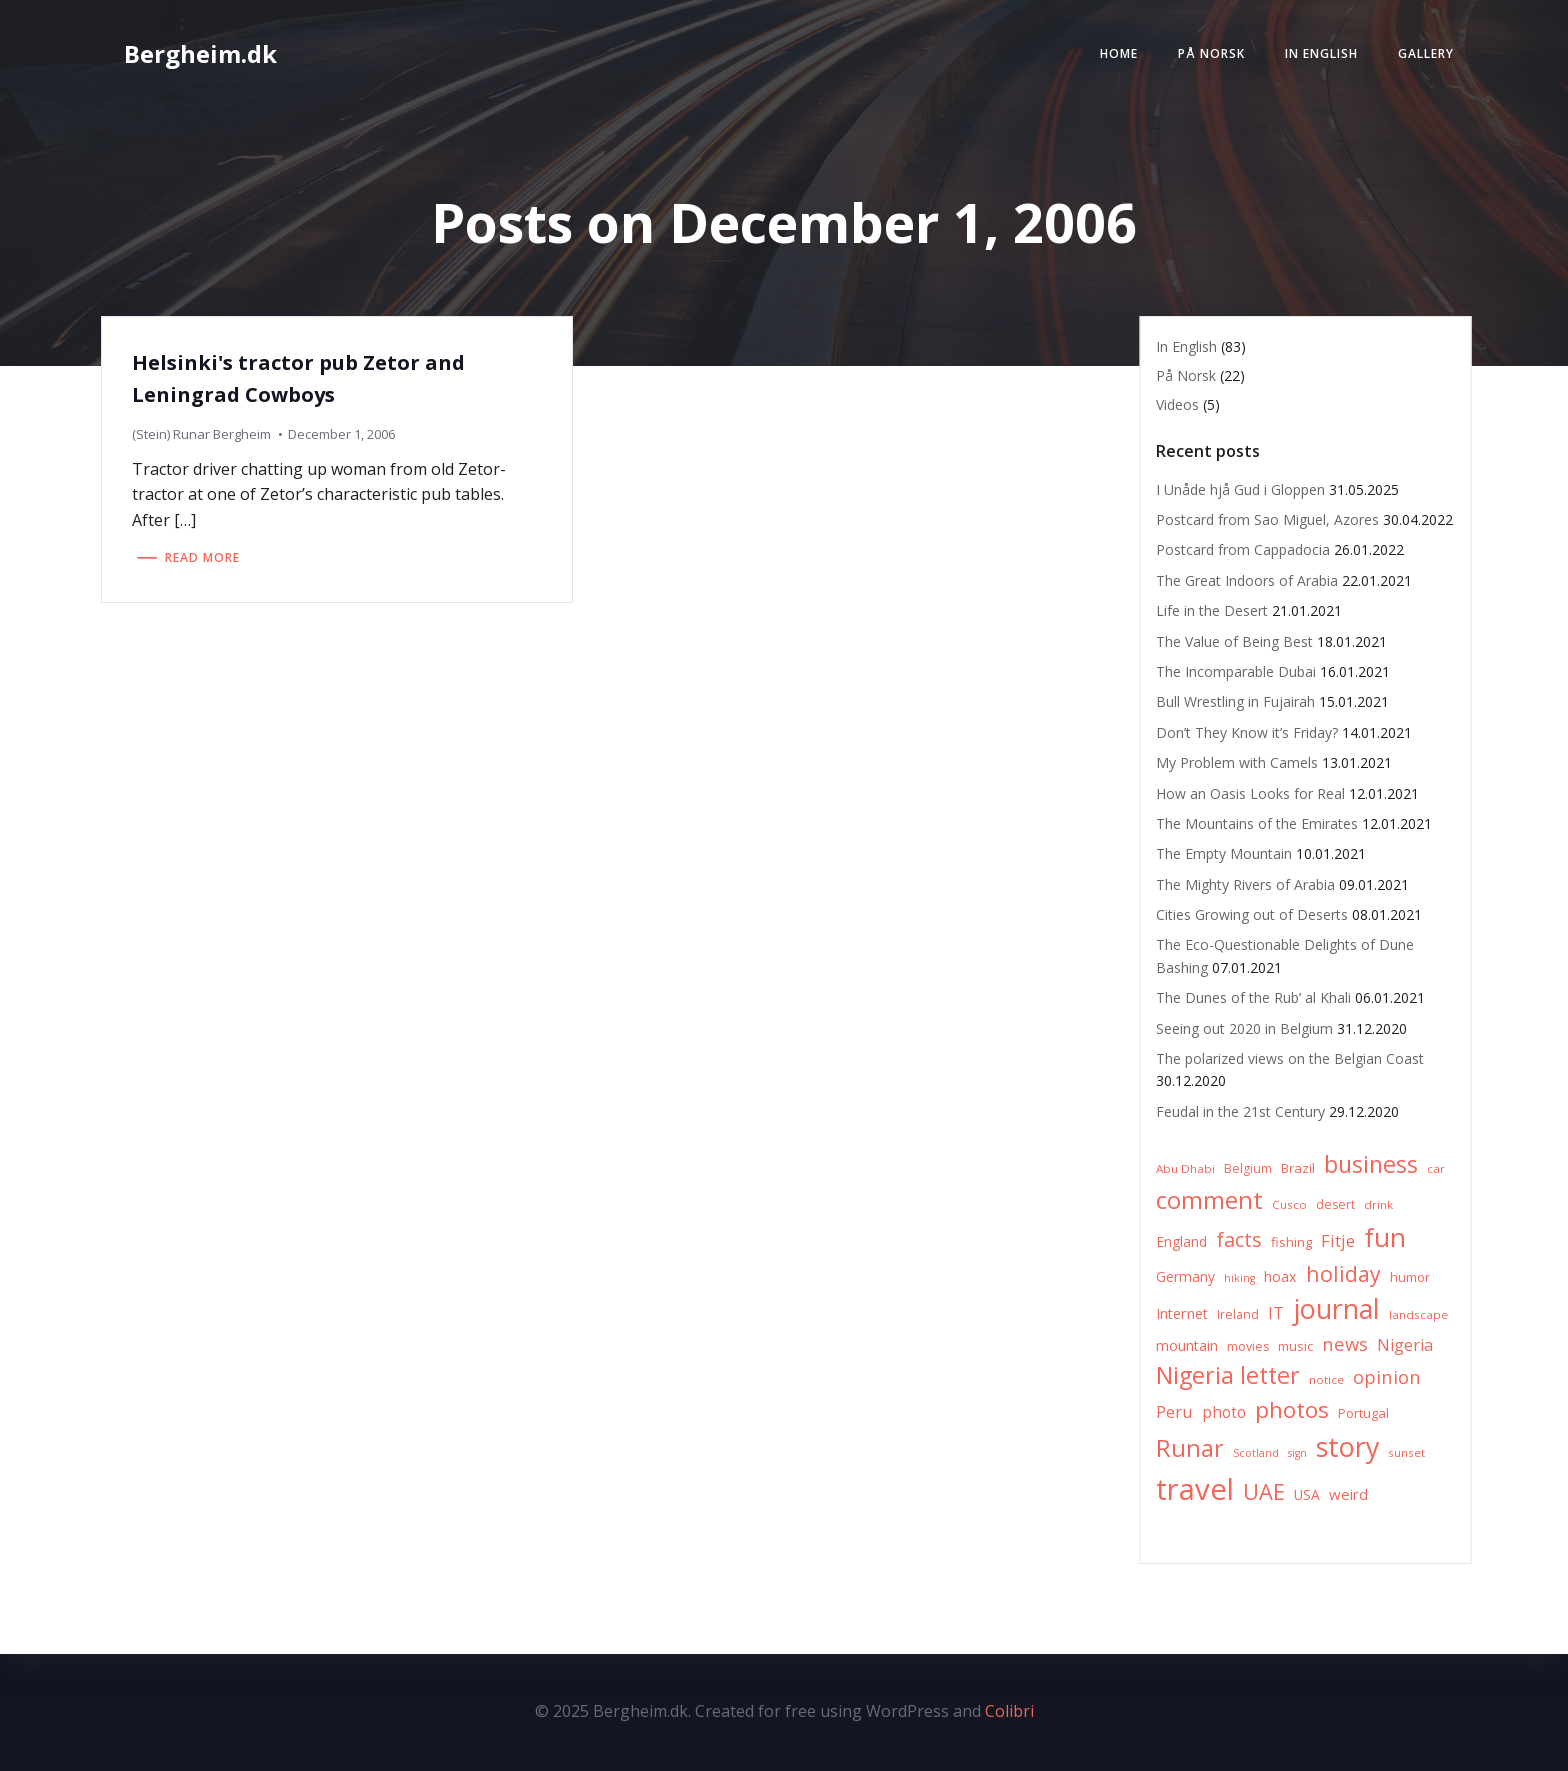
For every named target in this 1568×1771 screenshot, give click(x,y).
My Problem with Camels (1237, 762)
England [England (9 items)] (1181, 1241)
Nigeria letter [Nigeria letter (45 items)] (1228, 1375)
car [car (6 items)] (1436, 1168)
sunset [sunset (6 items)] (1406, 1452)
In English (1321, 53)
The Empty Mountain (1224, 853)
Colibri (1009, 1711)
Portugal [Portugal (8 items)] (1363, 1413)
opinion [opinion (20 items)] (1387, 1376)
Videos (1177, 404)
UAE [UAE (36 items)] (1264, 1491)
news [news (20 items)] (1345, 1343)
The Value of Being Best (1234, 641)
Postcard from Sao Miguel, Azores (1267, 519)
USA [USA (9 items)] (1307, 1494)
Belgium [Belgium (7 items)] (1248, 1168)
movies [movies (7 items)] (1248, 1346)
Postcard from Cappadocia (1243, 549)
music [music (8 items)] (1295, 1346)
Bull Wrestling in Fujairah (1235, 701)
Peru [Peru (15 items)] (1174, 1411)
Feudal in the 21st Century (1240, 1111)
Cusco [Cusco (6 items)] (1289, 1204)
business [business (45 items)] (1371, 1164)
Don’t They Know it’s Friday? (1247, 732)
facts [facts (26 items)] (1239, 1239)
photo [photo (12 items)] (1224, 1412)
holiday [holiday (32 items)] (1343, 1273)
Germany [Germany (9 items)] (1185, 1276)
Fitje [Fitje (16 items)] (1338, 1240)
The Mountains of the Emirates (1257, 823)
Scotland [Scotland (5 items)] (1256, 1453)
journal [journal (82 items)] (1336, 1308)
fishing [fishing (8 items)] (1291, 1242)
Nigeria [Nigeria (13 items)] (1405, 1345)
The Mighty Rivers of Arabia (1245, 884)
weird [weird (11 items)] (1348, 1494)
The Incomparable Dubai (1236, 671)
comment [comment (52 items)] (1209, 1199)
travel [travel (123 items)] (1195, 1489)
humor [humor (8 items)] (1410, 1277)
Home (1119, 53)
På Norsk (1211, 53)
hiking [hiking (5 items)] (1239, 1278)
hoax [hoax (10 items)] (1280, 1276)
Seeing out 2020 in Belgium (1244, 1028)
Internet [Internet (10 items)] (1182, 1313)
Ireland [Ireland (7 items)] (1238, 1314)
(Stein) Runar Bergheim (201, 434)
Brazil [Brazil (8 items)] (1298, 1168)
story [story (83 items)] (1347, 1446)
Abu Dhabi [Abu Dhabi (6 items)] (1185, 1168)
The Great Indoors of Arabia (1247, 580)
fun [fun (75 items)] (1385, 1237)
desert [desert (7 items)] (1335, 1204)
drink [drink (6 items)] (1378, 1204)
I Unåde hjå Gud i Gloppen (1240, 489)
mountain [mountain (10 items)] (1187, 1345)
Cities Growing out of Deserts (1252, 914)
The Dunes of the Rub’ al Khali (1253, 997)
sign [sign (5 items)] (1297, 1453)
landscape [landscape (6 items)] (1418, 1314)
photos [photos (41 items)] (1292, 1409)
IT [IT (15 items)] (1276, 1312)
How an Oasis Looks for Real (1250, 793)
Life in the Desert (1212, 610)
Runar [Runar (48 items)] (1190, 1448)
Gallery (1426, 53)
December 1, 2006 (341, 434)
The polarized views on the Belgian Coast (1290, 1058)
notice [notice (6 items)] (1326, 1379)
